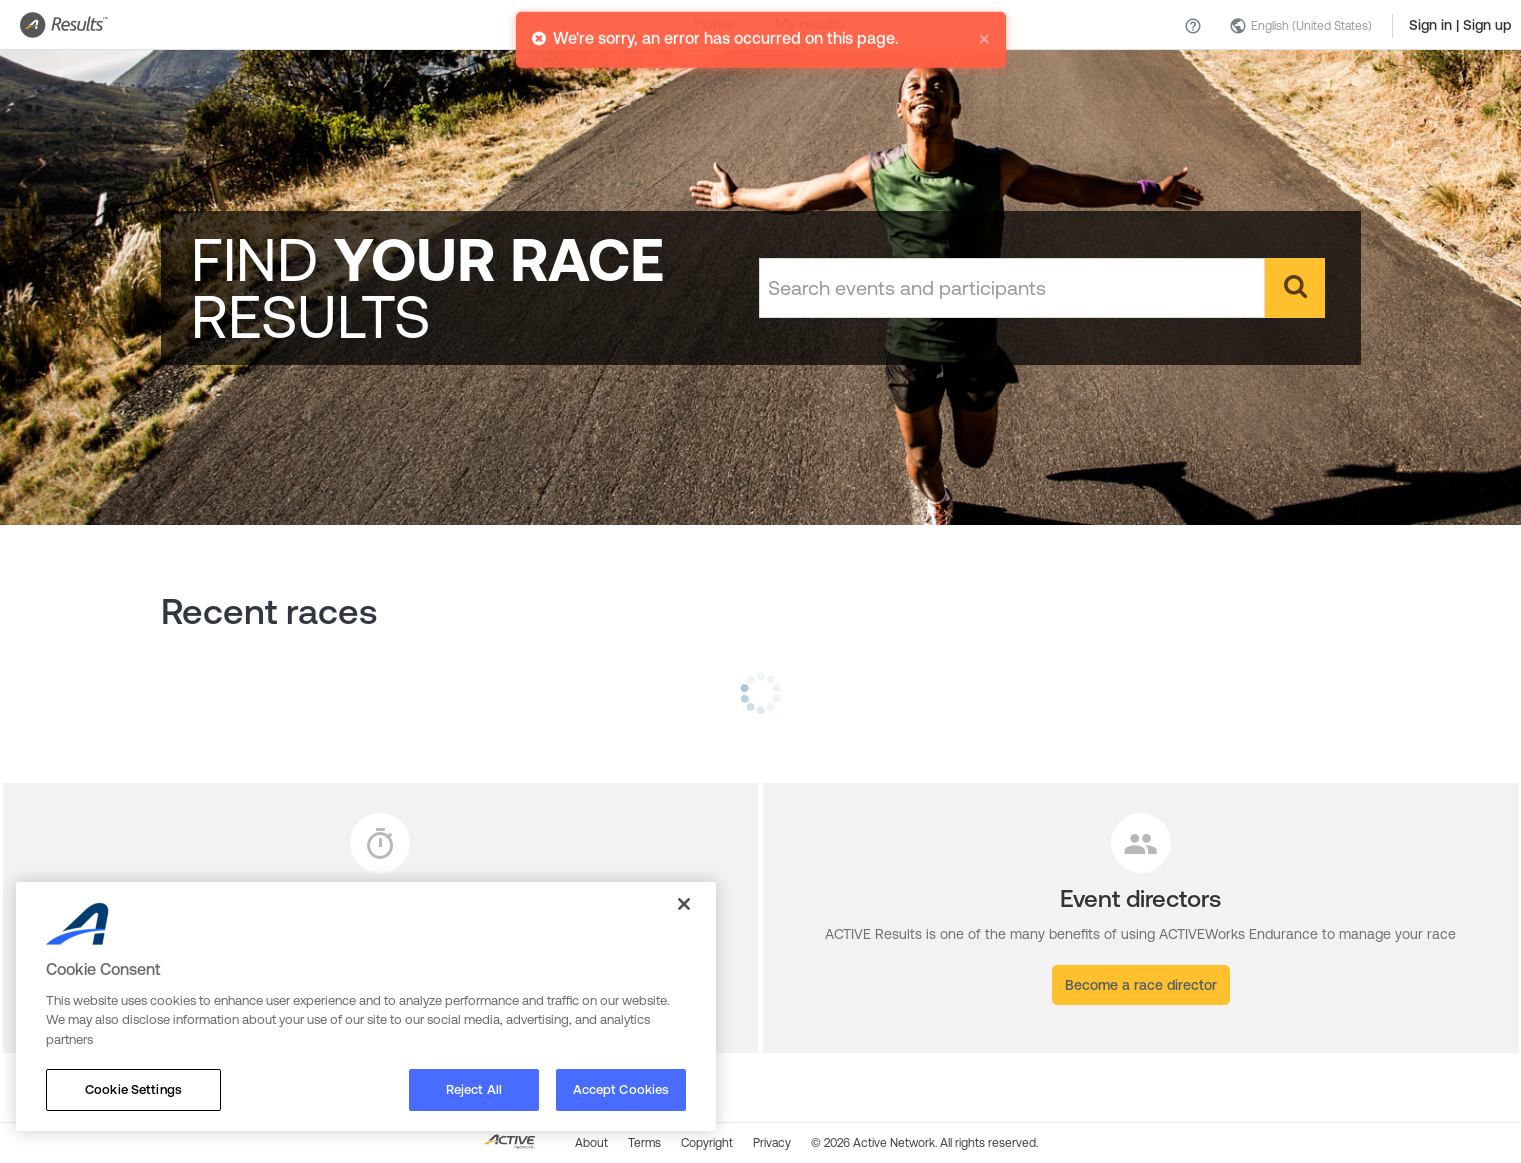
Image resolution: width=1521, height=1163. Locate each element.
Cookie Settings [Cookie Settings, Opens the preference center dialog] (133, 1089)
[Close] (684, 904)
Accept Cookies (621, 1089)
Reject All (474, 1089)
